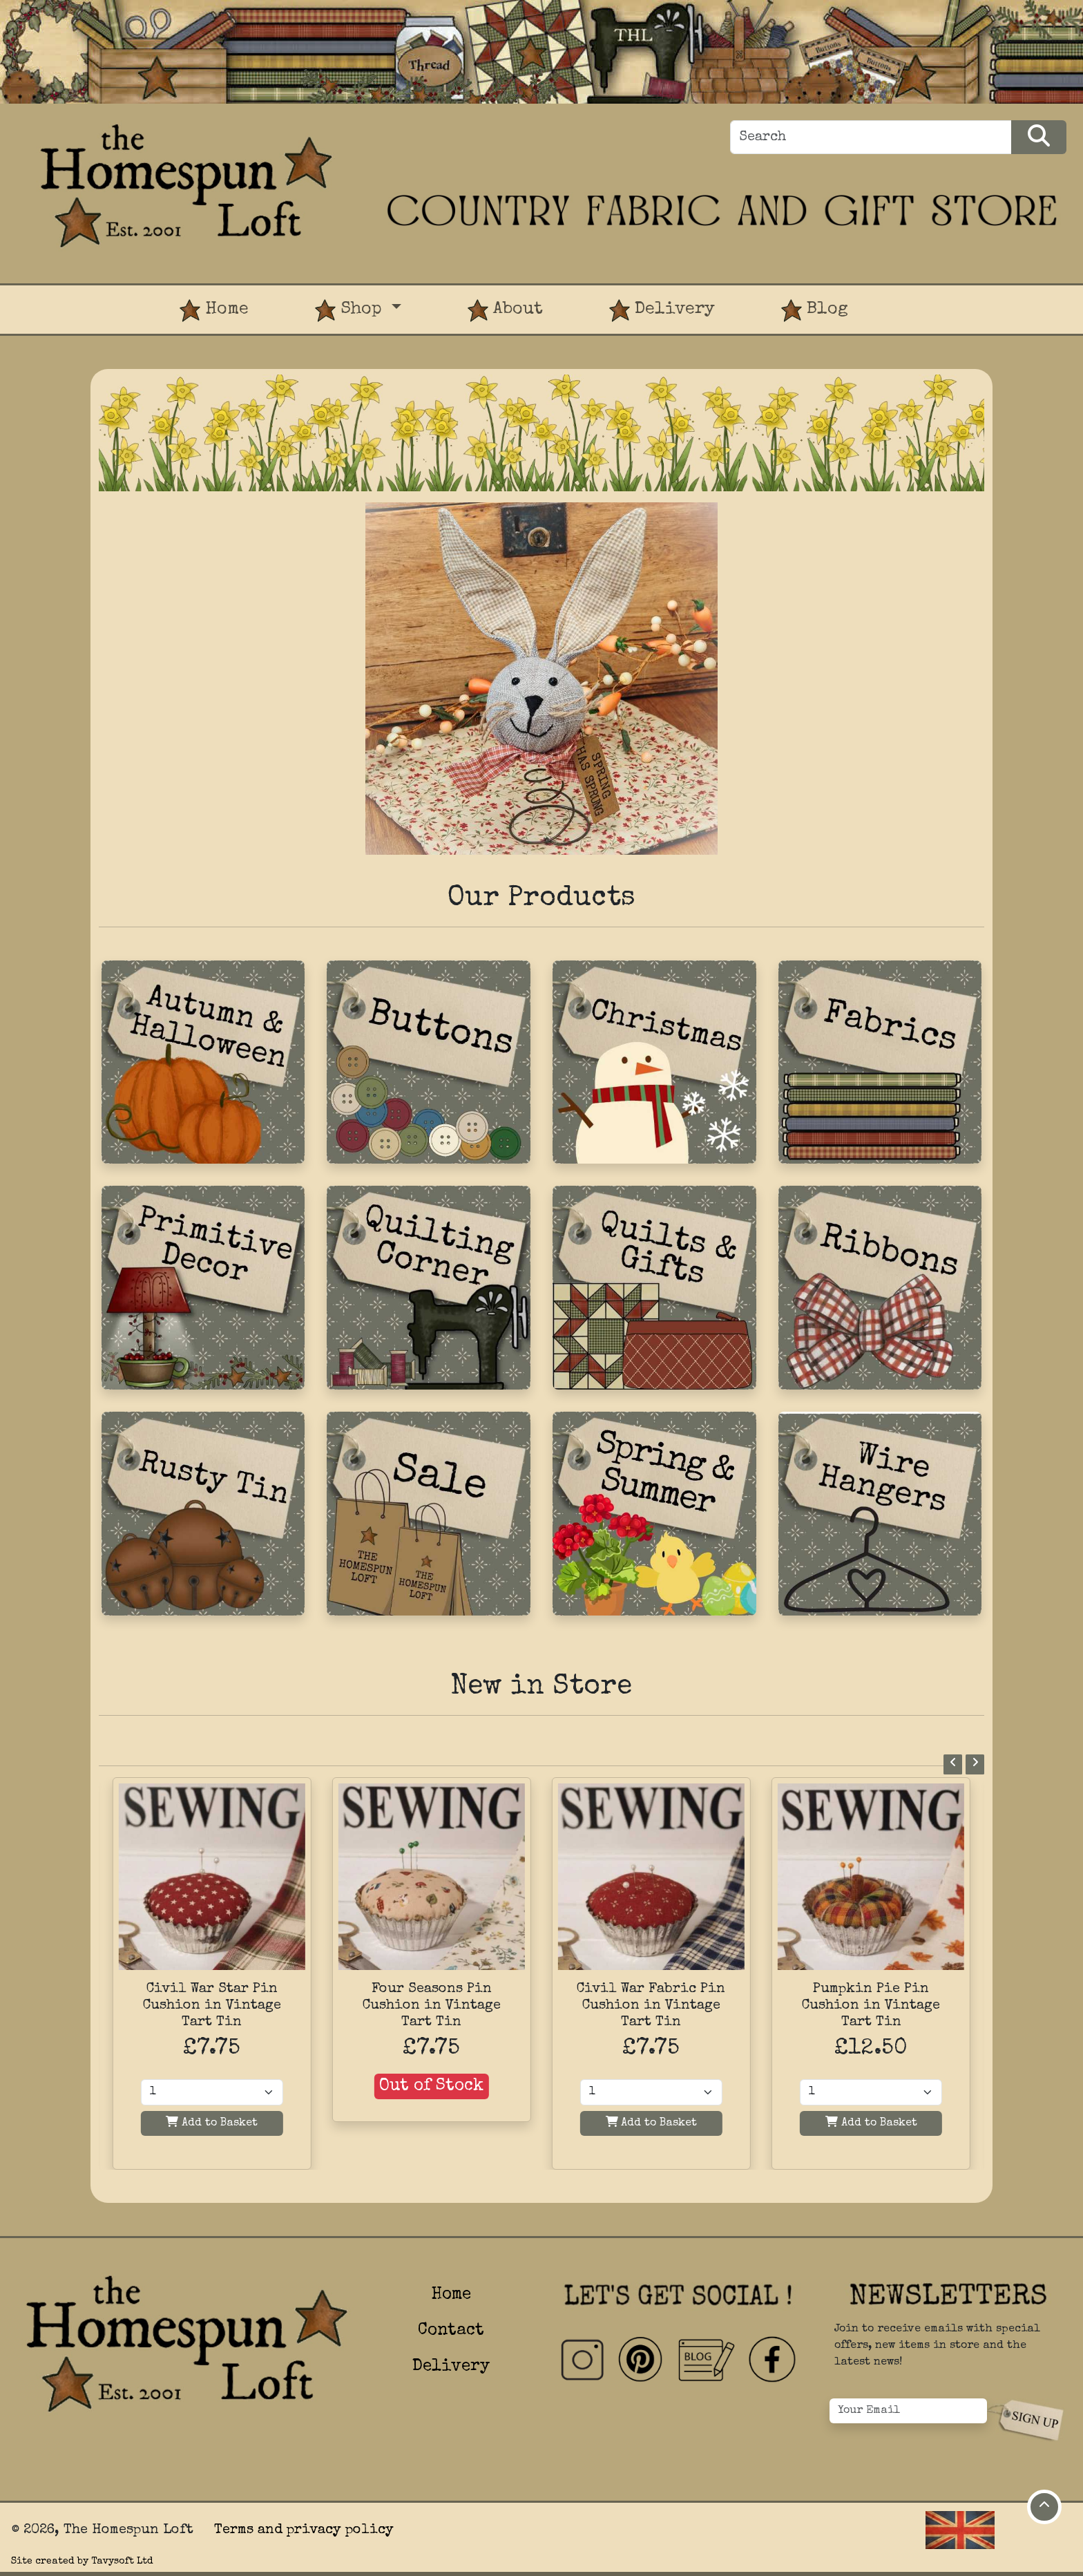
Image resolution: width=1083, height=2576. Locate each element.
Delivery (662, 310)
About (505, 310)
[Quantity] (212, 2092)
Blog (814, 310)
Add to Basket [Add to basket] (212, 2122)
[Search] (871, 137)
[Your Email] (908, 2410)
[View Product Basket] (914, 296)
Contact (451, 2330)
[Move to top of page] (1044, 2507)
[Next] (975, 1764)
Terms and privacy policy (304, 2530)
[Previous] (952, 1764)
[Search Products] (1038, 137)
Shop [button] (351, 310)
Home (214, 310)
